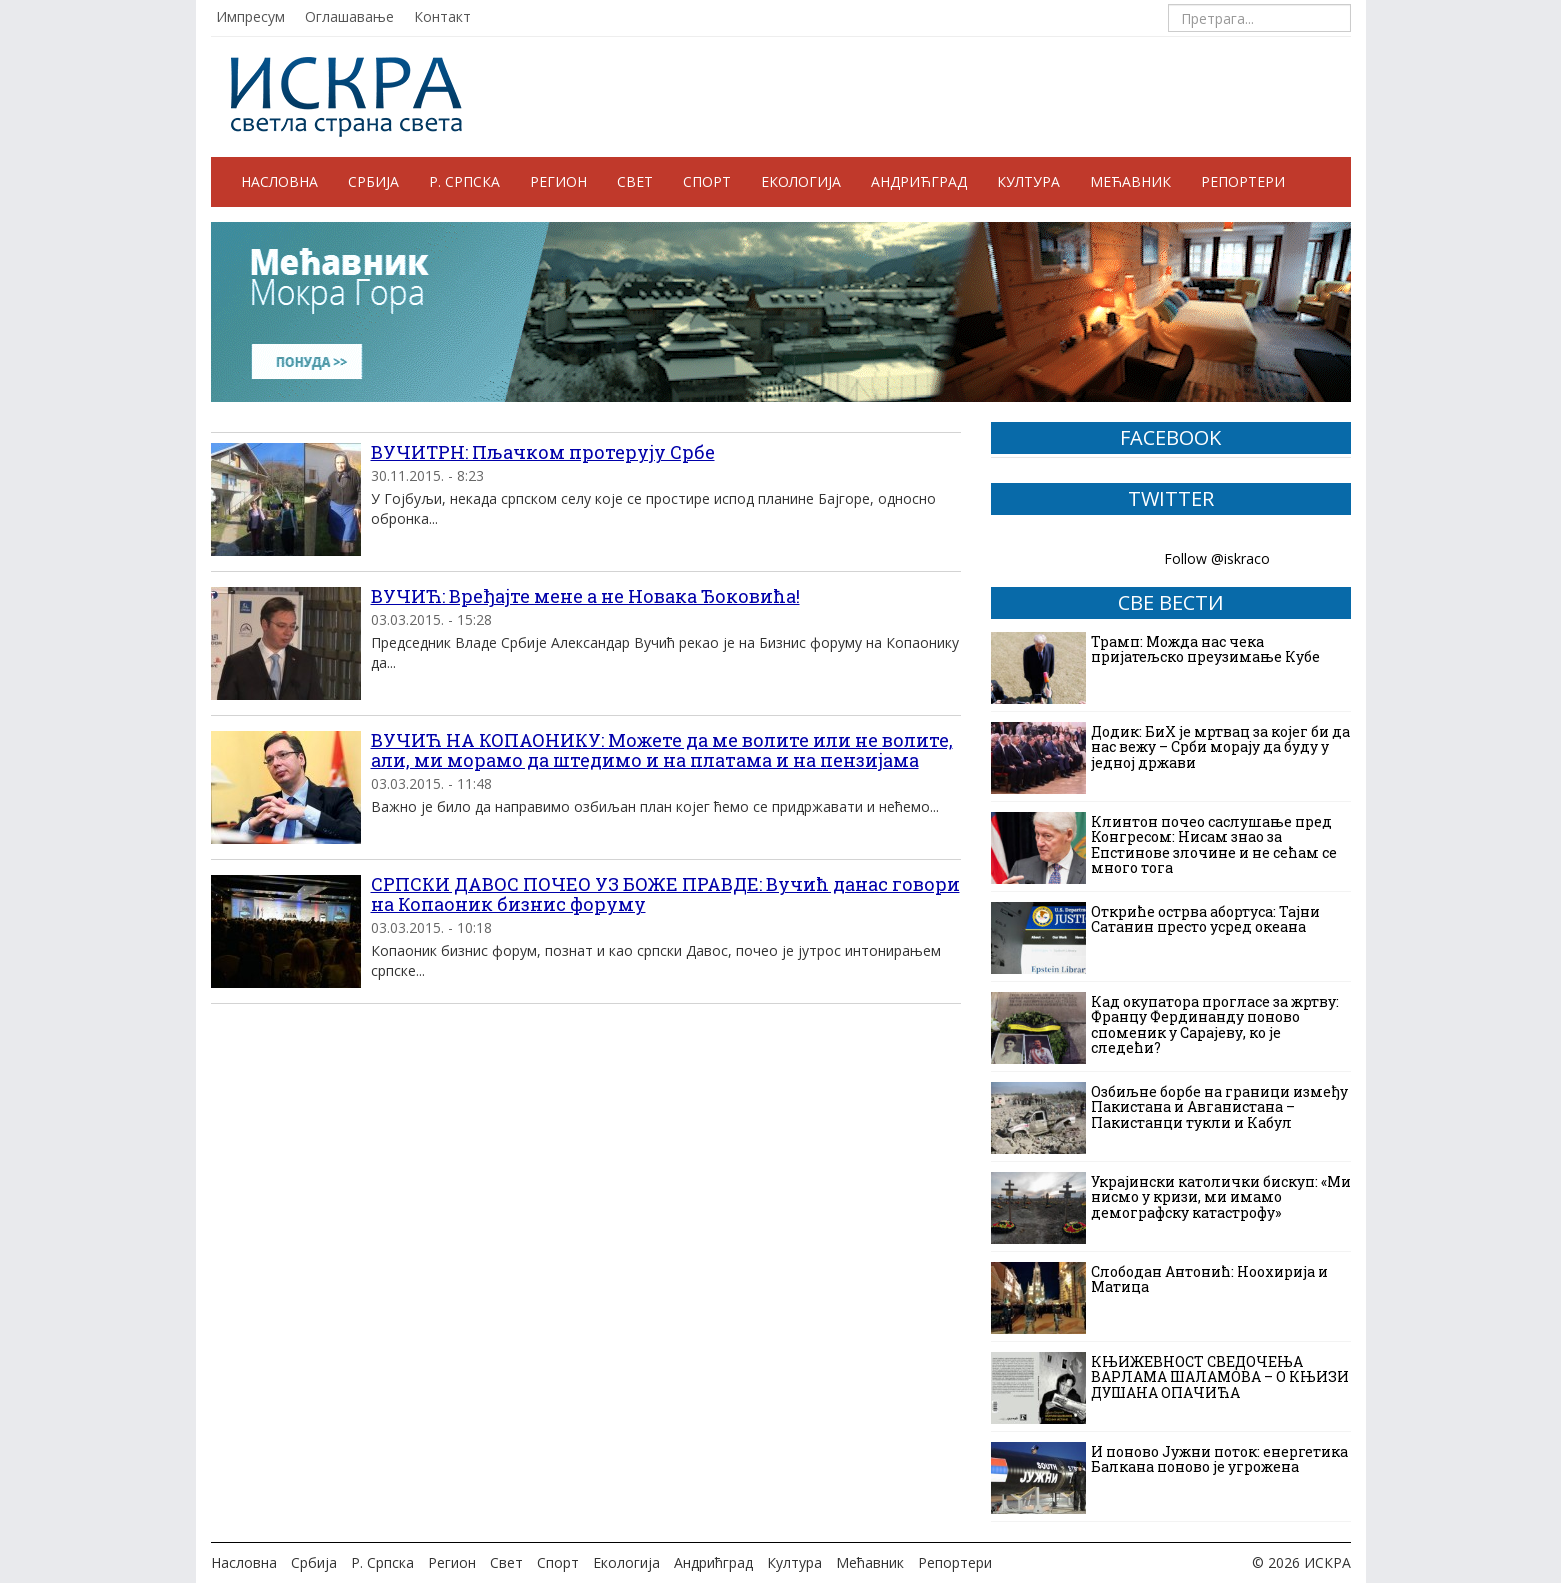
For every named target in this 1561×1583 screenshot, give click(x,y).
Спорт (707, 181)
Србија (373, 181)
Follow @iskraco (1217, 558)
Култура (1028, 181)
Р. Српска (464, 181)
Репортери (1243, 181)
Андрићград (919, 181)
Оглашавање (349, 16)
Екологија (801, 181)
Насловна (279, 181)
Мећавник (1130, 181)
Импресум (250, 16)
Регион (558, 181)
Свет (635, 181)
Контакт (442, 16)
